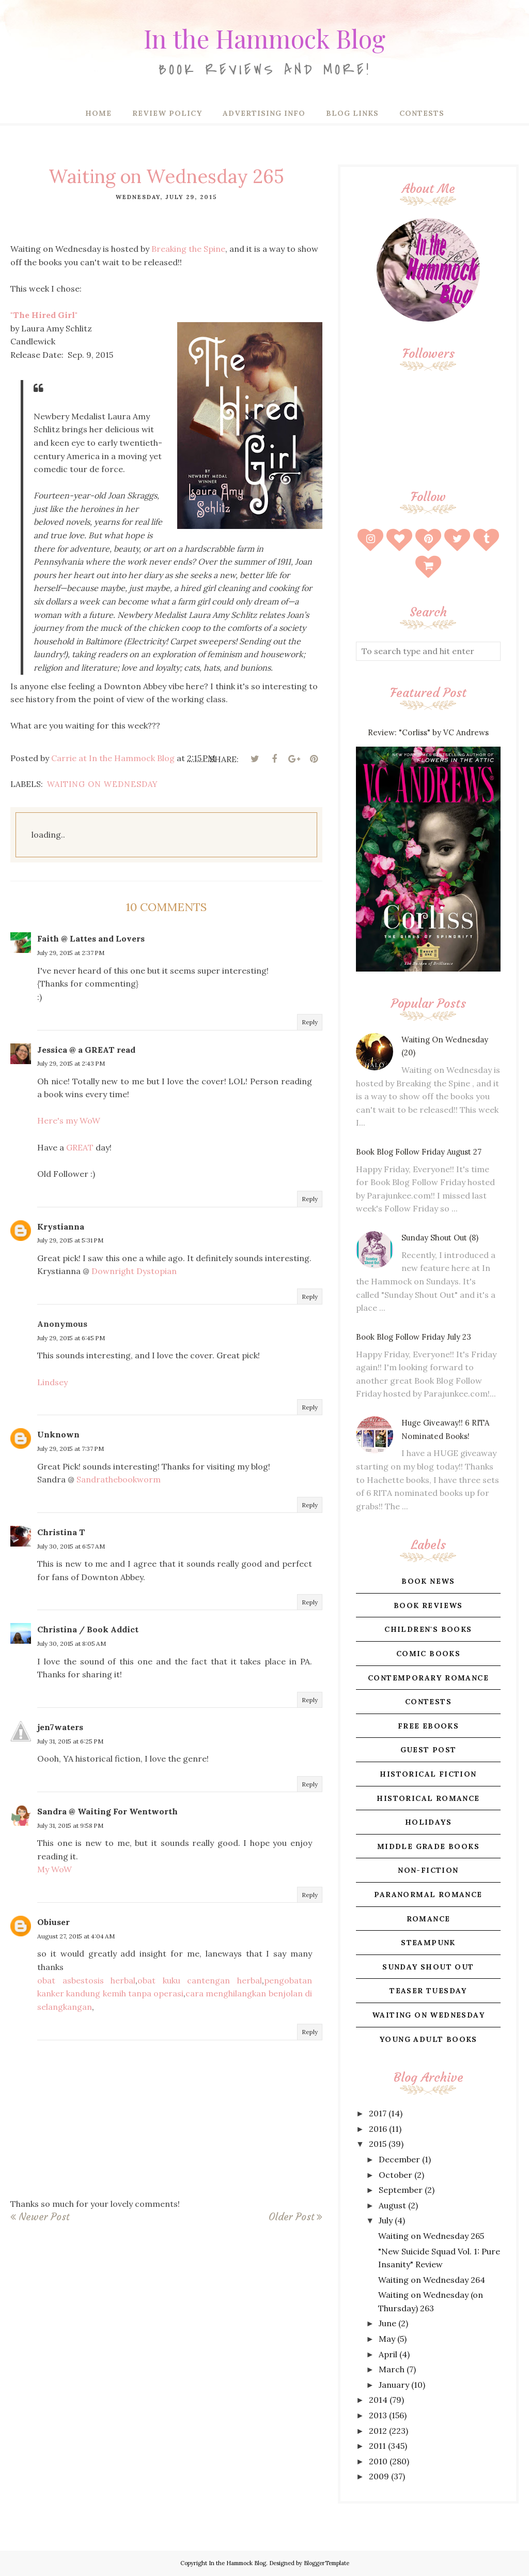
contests (428, 1701)
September (401, 2190)
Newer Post (44, 2216)
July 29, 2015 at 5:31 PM (70, 1240)
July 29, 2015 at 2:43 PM (71, 1063)
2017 (377, 2113)
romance (428, 1918)
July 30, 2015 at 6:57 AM (71, 1546)
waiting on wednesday (102, 784)
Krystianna (60, 1226)
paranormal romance (428, 1894)
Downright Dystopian (134, 1271)
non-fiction (428, 1870)
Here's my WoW (68, 1120)
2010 (378, 2461)
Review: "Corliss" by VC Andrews (428, 732)
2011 (377, 2446)
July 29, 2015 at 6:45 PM (71, 1338)
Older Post (291, 2216)
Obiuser (53, 1922)
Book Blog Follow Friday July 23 (413, 1337)
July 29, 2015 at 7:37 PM (70, 1448)
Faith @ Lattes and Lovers (91, 938)
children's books (428, 1629)
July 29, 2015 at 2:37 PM (70, 953)
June (387, 2323)
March (391, 2369)
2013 (378, 2415)
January (394, 2385)
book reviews (428, 1605)
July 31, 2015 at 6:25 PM (70, 1741)
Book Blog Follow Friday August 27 (418, 1152)
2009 (379, 2476)
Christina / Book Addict (87, 1629)
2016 (378, 2129)
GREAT (80, 1147)
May (387, 2338)
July (386, 2220)
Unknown (58, 1434)
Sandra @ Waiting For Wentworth (107, 1811)
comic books (428, 1653)
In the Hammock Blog (264, 33)
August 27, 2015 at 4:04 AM (76, 1936)
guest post (428, 1749)
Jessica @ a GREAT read (86, 1049)
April (388, 2354)
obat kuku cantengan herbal (199, 1980)
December (399, 2159)
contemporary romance (428, 1678)
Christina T (61, 1532)
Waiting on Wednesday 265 (431, 2236)
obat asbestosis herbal (86, 1980)
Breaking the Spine (188, 249)
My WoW (54, 1869)
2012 (378, 2431)
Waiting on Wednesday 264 (431, 2280)
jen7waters (60, 1727)
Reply (310, 1022)
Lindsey (52, 1382)
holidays (428, 1822)
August (392, 2205)
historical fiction (428, 1774)
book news (428, 1581)
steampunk (428, 1942)
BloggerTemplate (326, 2563)
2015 (377, 2144)
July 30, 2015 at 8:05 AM (71, 1643)
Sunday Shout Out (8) (439, 1237)
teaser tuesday (428, 1990)
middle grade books (428, 1846)
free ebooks (428, 1726)
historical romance (428, 1798)
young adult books (428, 2039)
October (395, 2175)
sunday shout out (428, 1967)
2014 (378, 2400)
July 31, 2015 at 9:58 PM (70, 1825)
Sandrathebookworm (118, 1479)
